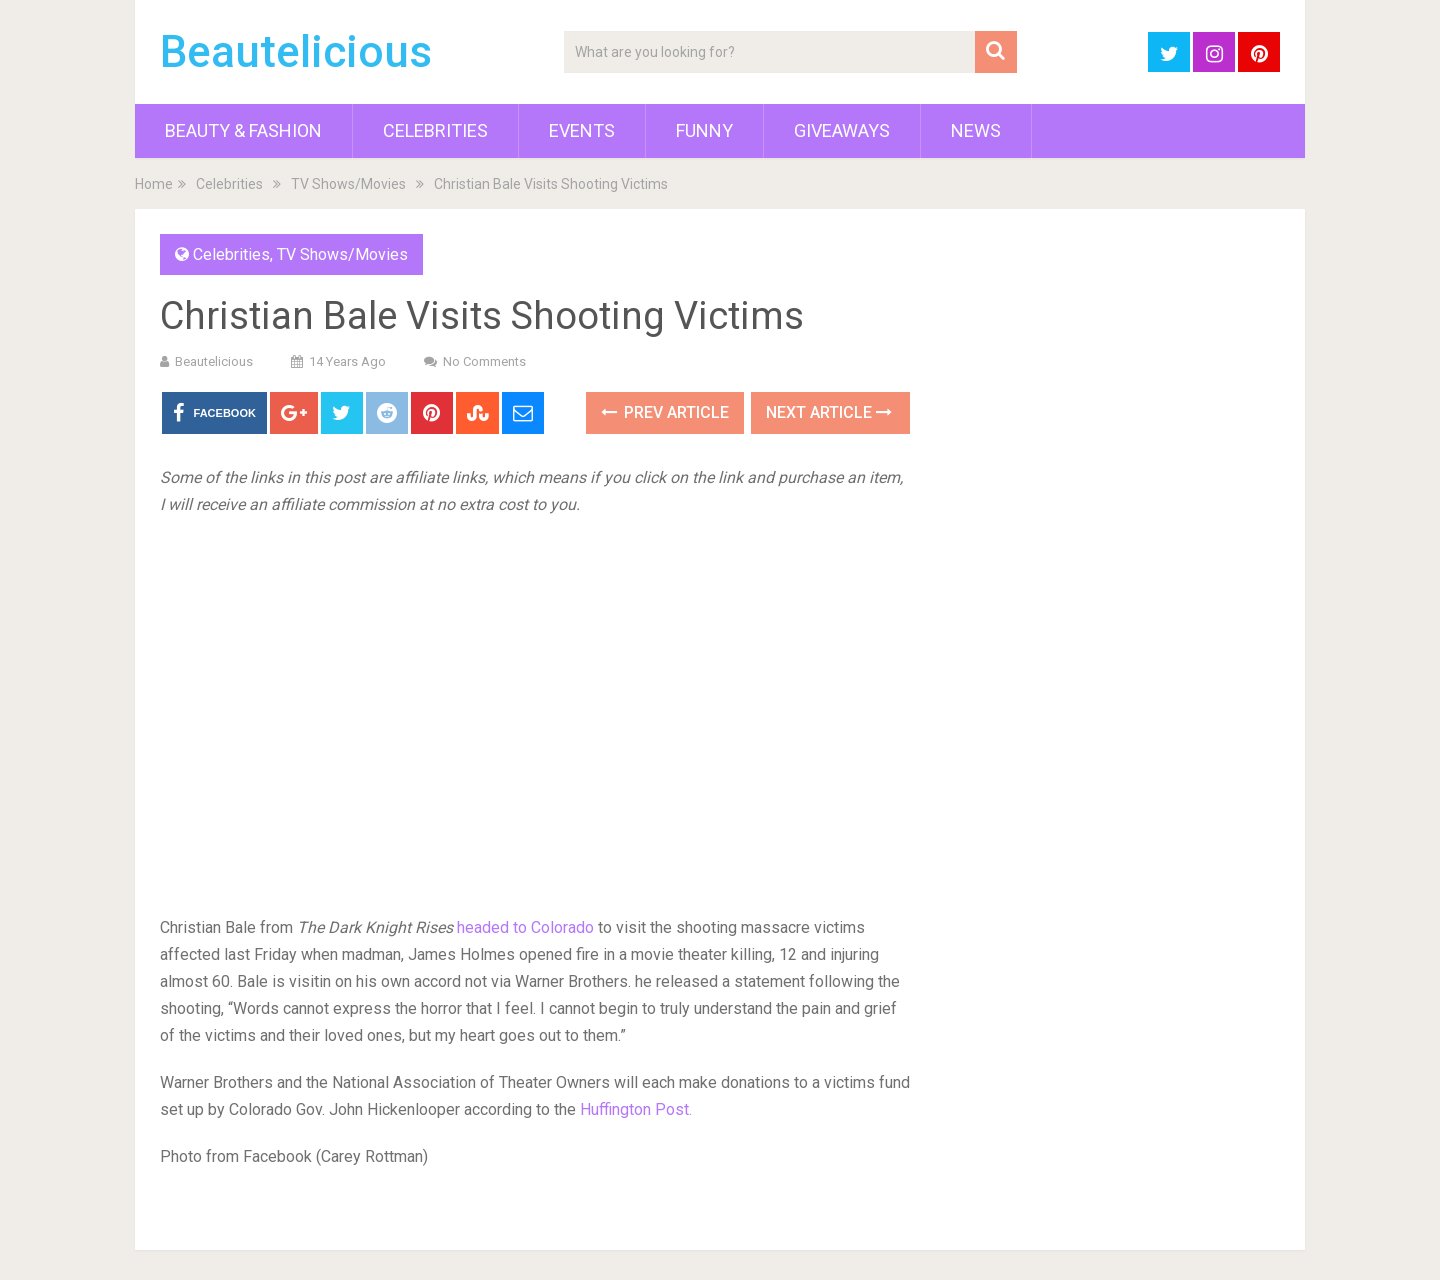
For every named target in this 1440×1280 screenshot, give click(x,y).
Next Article (829, 412)
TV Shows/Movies (348, 184)
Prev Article (665, 412)
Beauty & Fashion (243, 130)
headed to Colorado (525, 927)
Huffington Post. (636, 1109)
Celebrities (435, 130)
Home (154, 184)
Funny (704, 130)
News (976, 130)
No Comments (484, 361)
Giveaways (842, 130)
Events (582, 130)
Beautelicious (296, 52)
